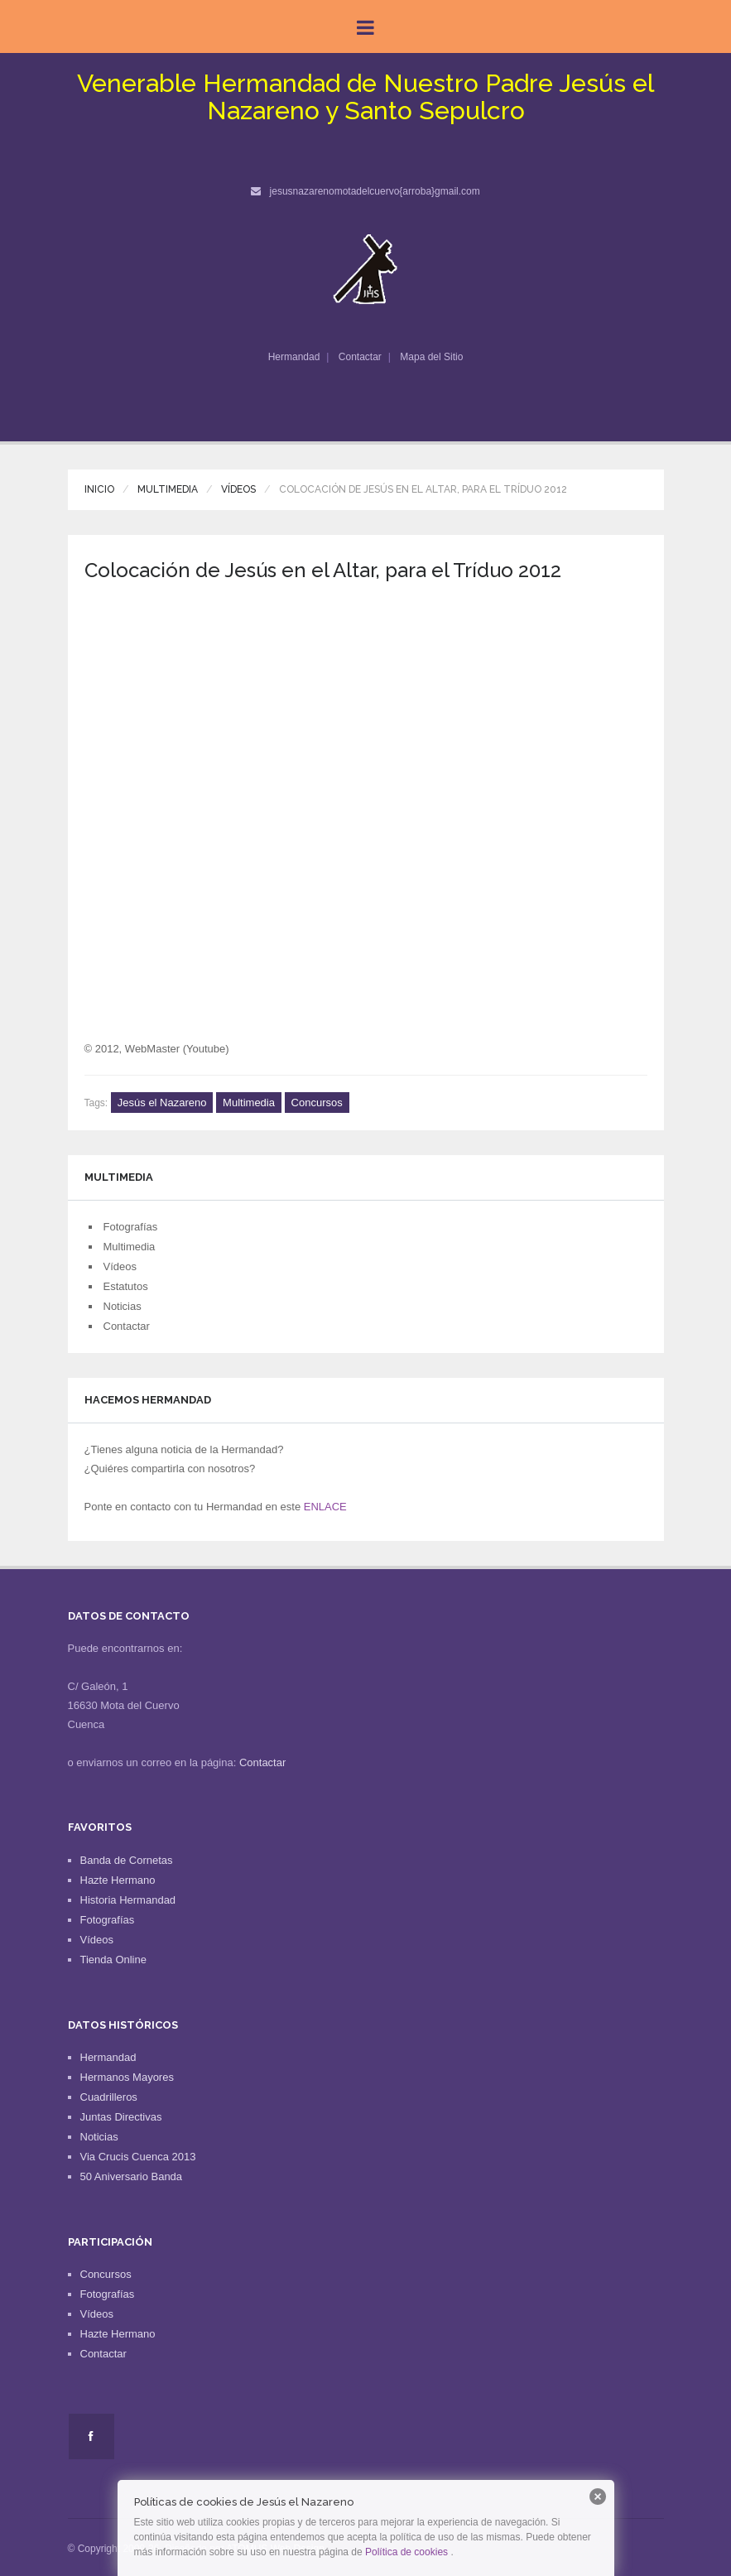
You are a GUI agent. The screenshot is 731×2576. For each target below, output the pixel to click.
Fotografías (130, 1227)
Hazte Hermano (118, 1880)
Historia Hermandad (128, 1900)
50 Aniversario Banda (131, 2176)
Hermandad (294, 357)
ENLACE (325, 1506)
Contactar (360, 357)
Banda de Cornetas (126, 1860)
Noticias (122, 1306)
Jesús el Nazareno (162, 1102)
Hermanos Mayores (127, 2077)
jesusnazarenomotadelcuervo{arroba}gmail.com (375, 191)
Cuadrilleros (108, 2097)
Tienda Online (113, 1959)
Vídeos (238, 489)
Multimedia (167, 489)
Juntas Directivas (121, 2117)
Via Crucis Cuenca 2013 (138, 2156)
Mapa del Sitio (431, 357)
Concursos (317, 1102)
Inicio (99, 489)
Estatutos (125, 1286)
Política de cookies (406, 2552)
